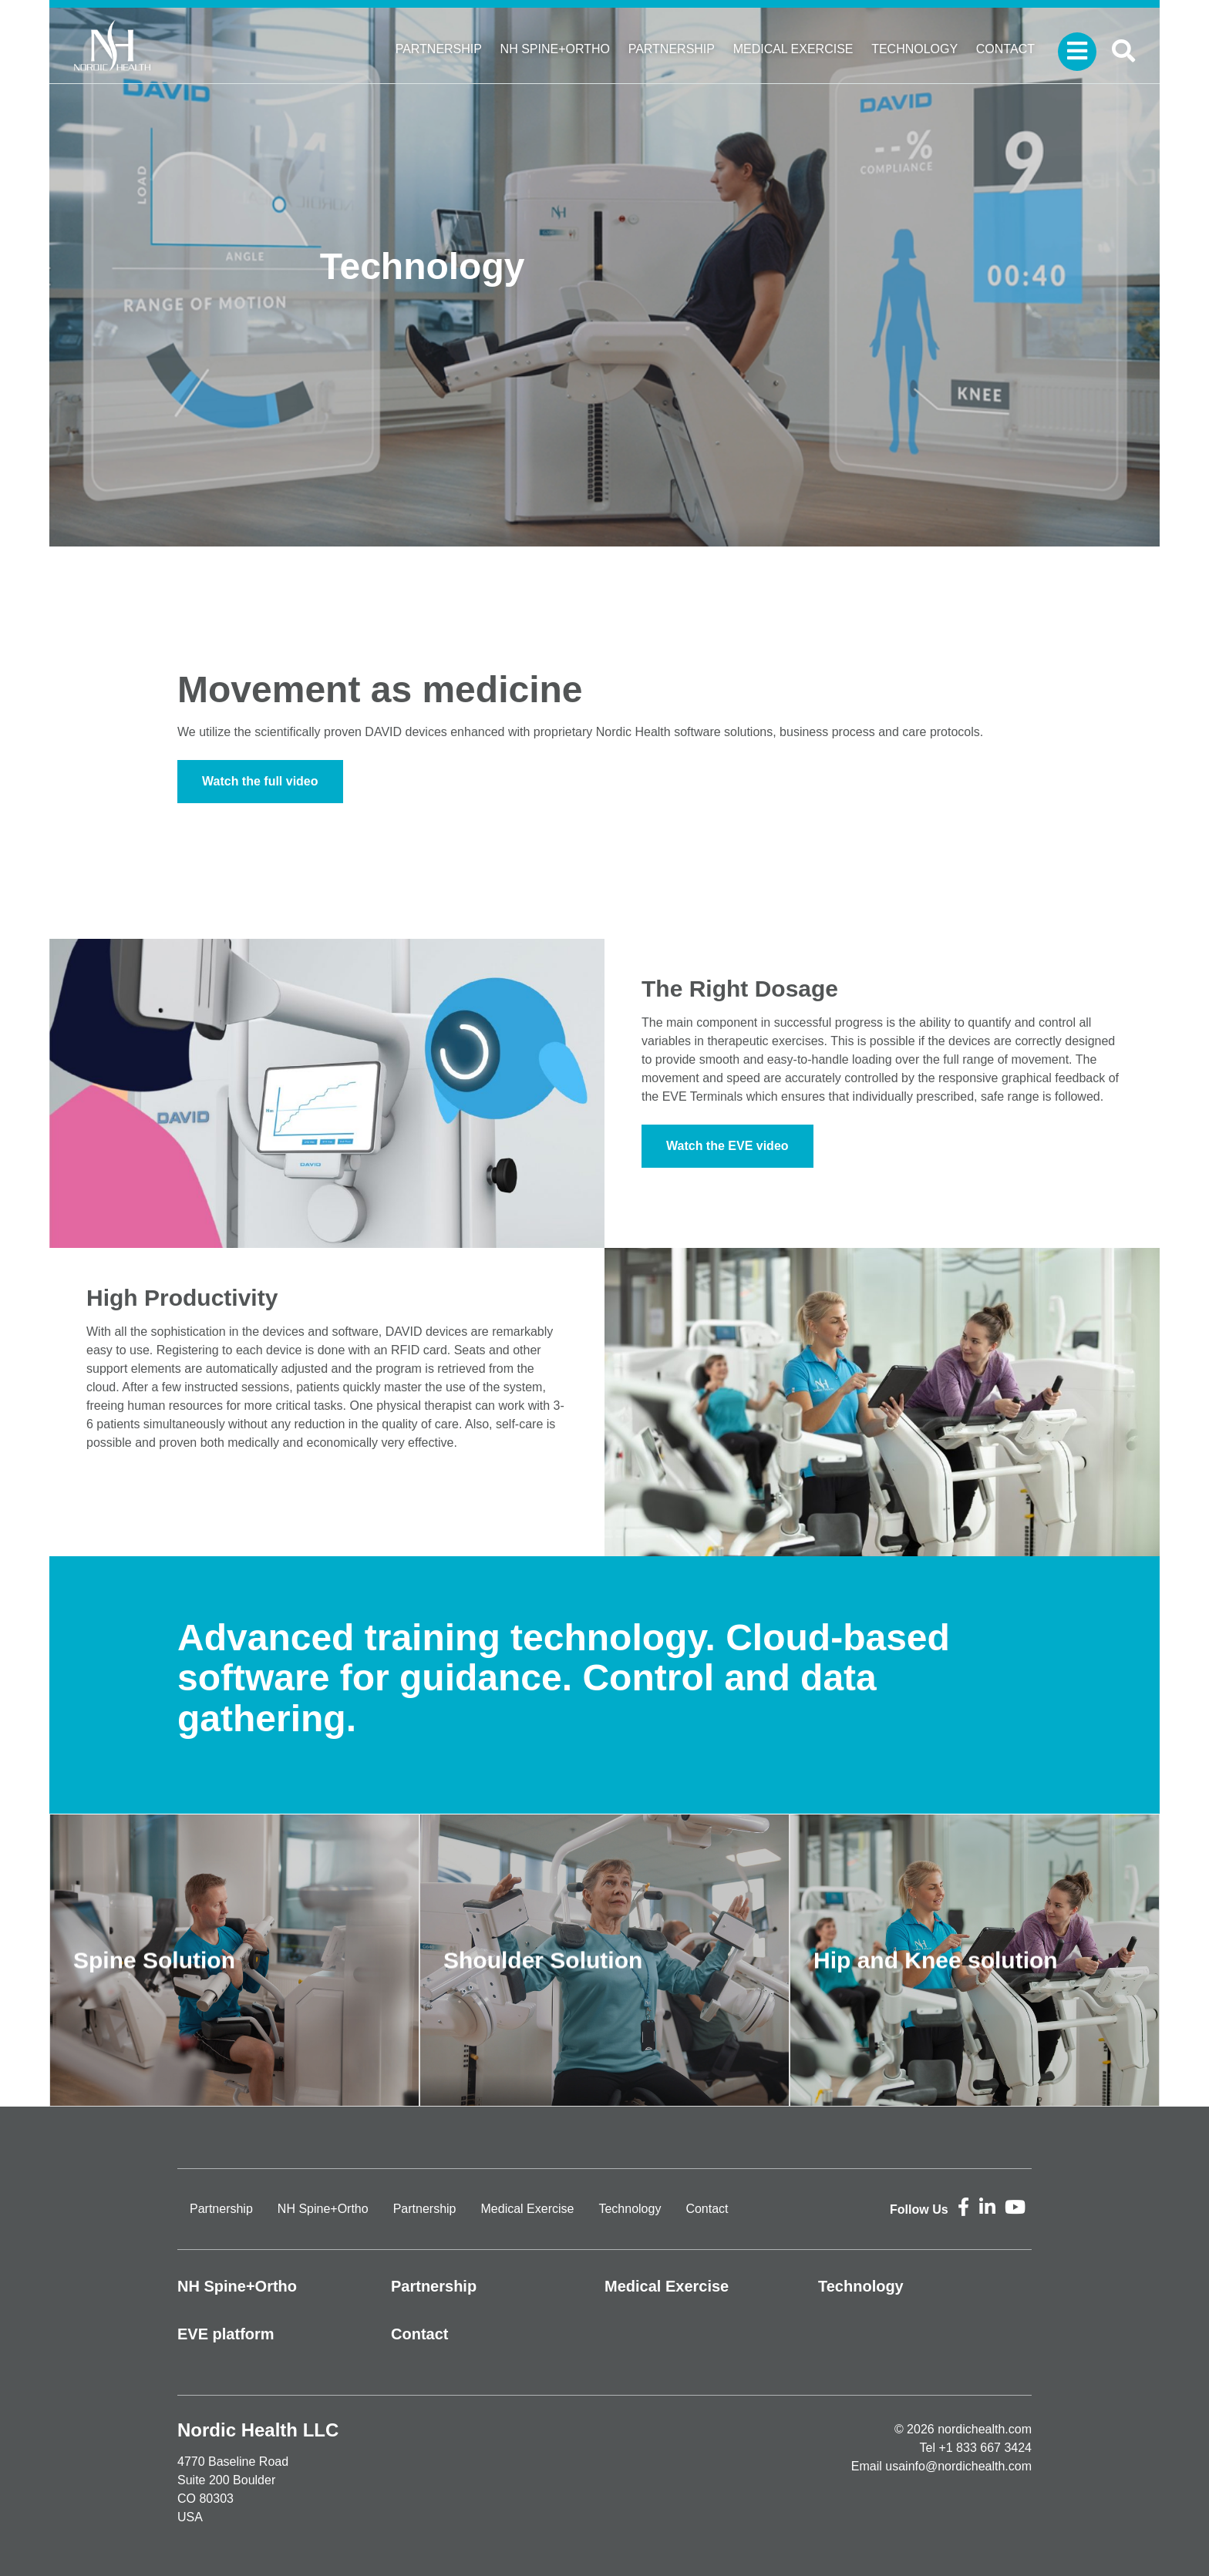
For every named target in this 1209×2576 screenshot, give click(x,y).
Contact (1005, 48)
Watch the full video (260, 781)
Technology (914, 48)
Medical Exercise (793, 48)
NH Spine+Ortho (555, 48)
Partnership (439, 48)
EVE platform (225, 2333)
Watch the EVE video (727, 1145)
